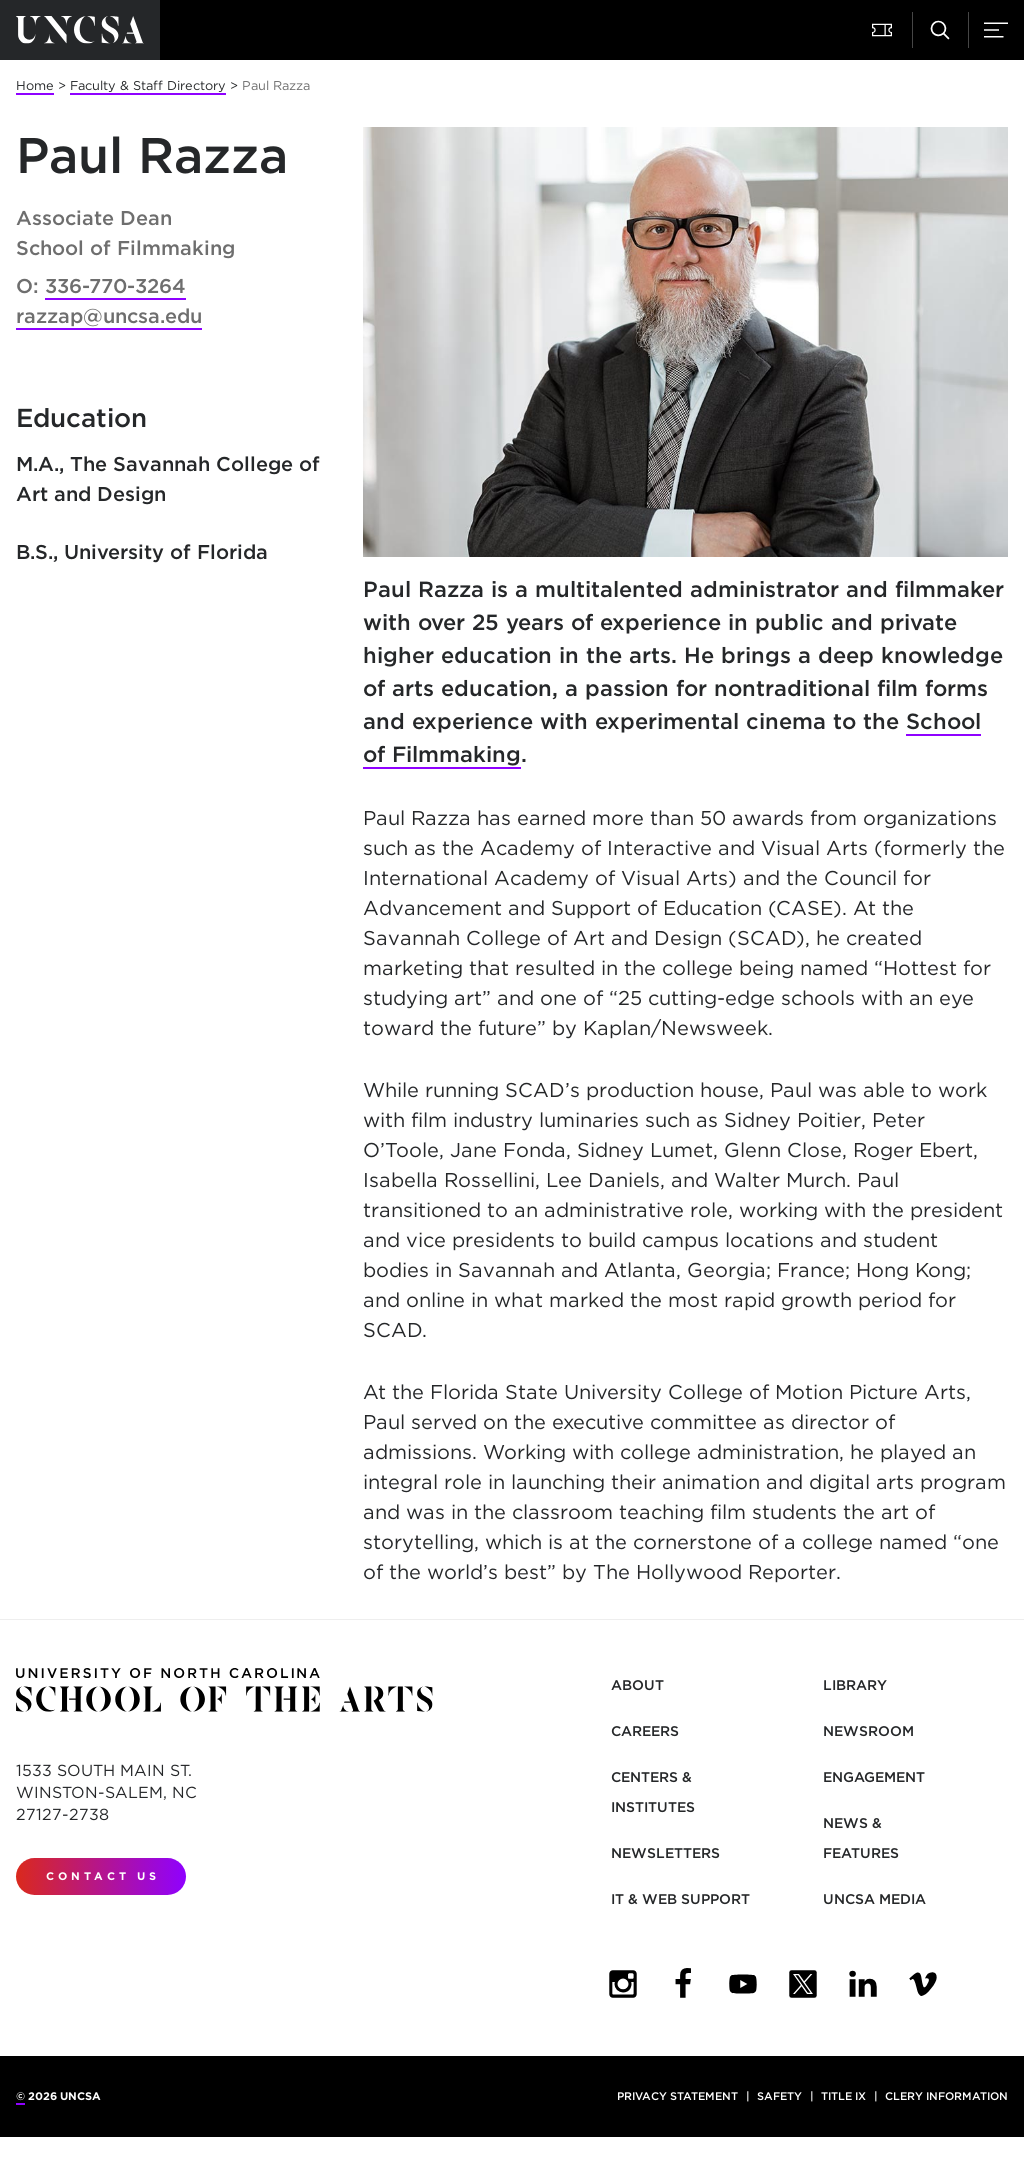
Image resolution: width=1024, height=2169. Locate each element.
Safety (779, 2096)
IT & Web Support (680, 1899)
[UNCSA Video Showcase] (923, 1984)
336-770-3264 (115, 286)
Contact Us (103, 1876)
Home (35, 85)
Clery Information (946, 2096)
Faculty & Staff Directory (148, 85)
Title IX (843, 2096)
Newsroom (868, 1731)
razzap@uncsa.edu (109, 316)
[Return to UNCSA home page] (80, 30)
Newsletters (665, 1853)
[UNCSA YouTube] (743, 1984)
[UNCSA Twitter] (803, 1984)
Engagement (874, 1777)
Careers (645, 1731)
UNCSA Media (874, 1899)
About (637, 1685)
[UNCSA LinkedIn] (863, 1984)
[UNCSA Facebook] (683, 1984)
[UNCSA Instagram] (623, 1984)
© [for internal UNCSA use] (20, 2096)
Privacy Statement (677, 2096)
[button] (884, 30)
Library (855, 1685)
